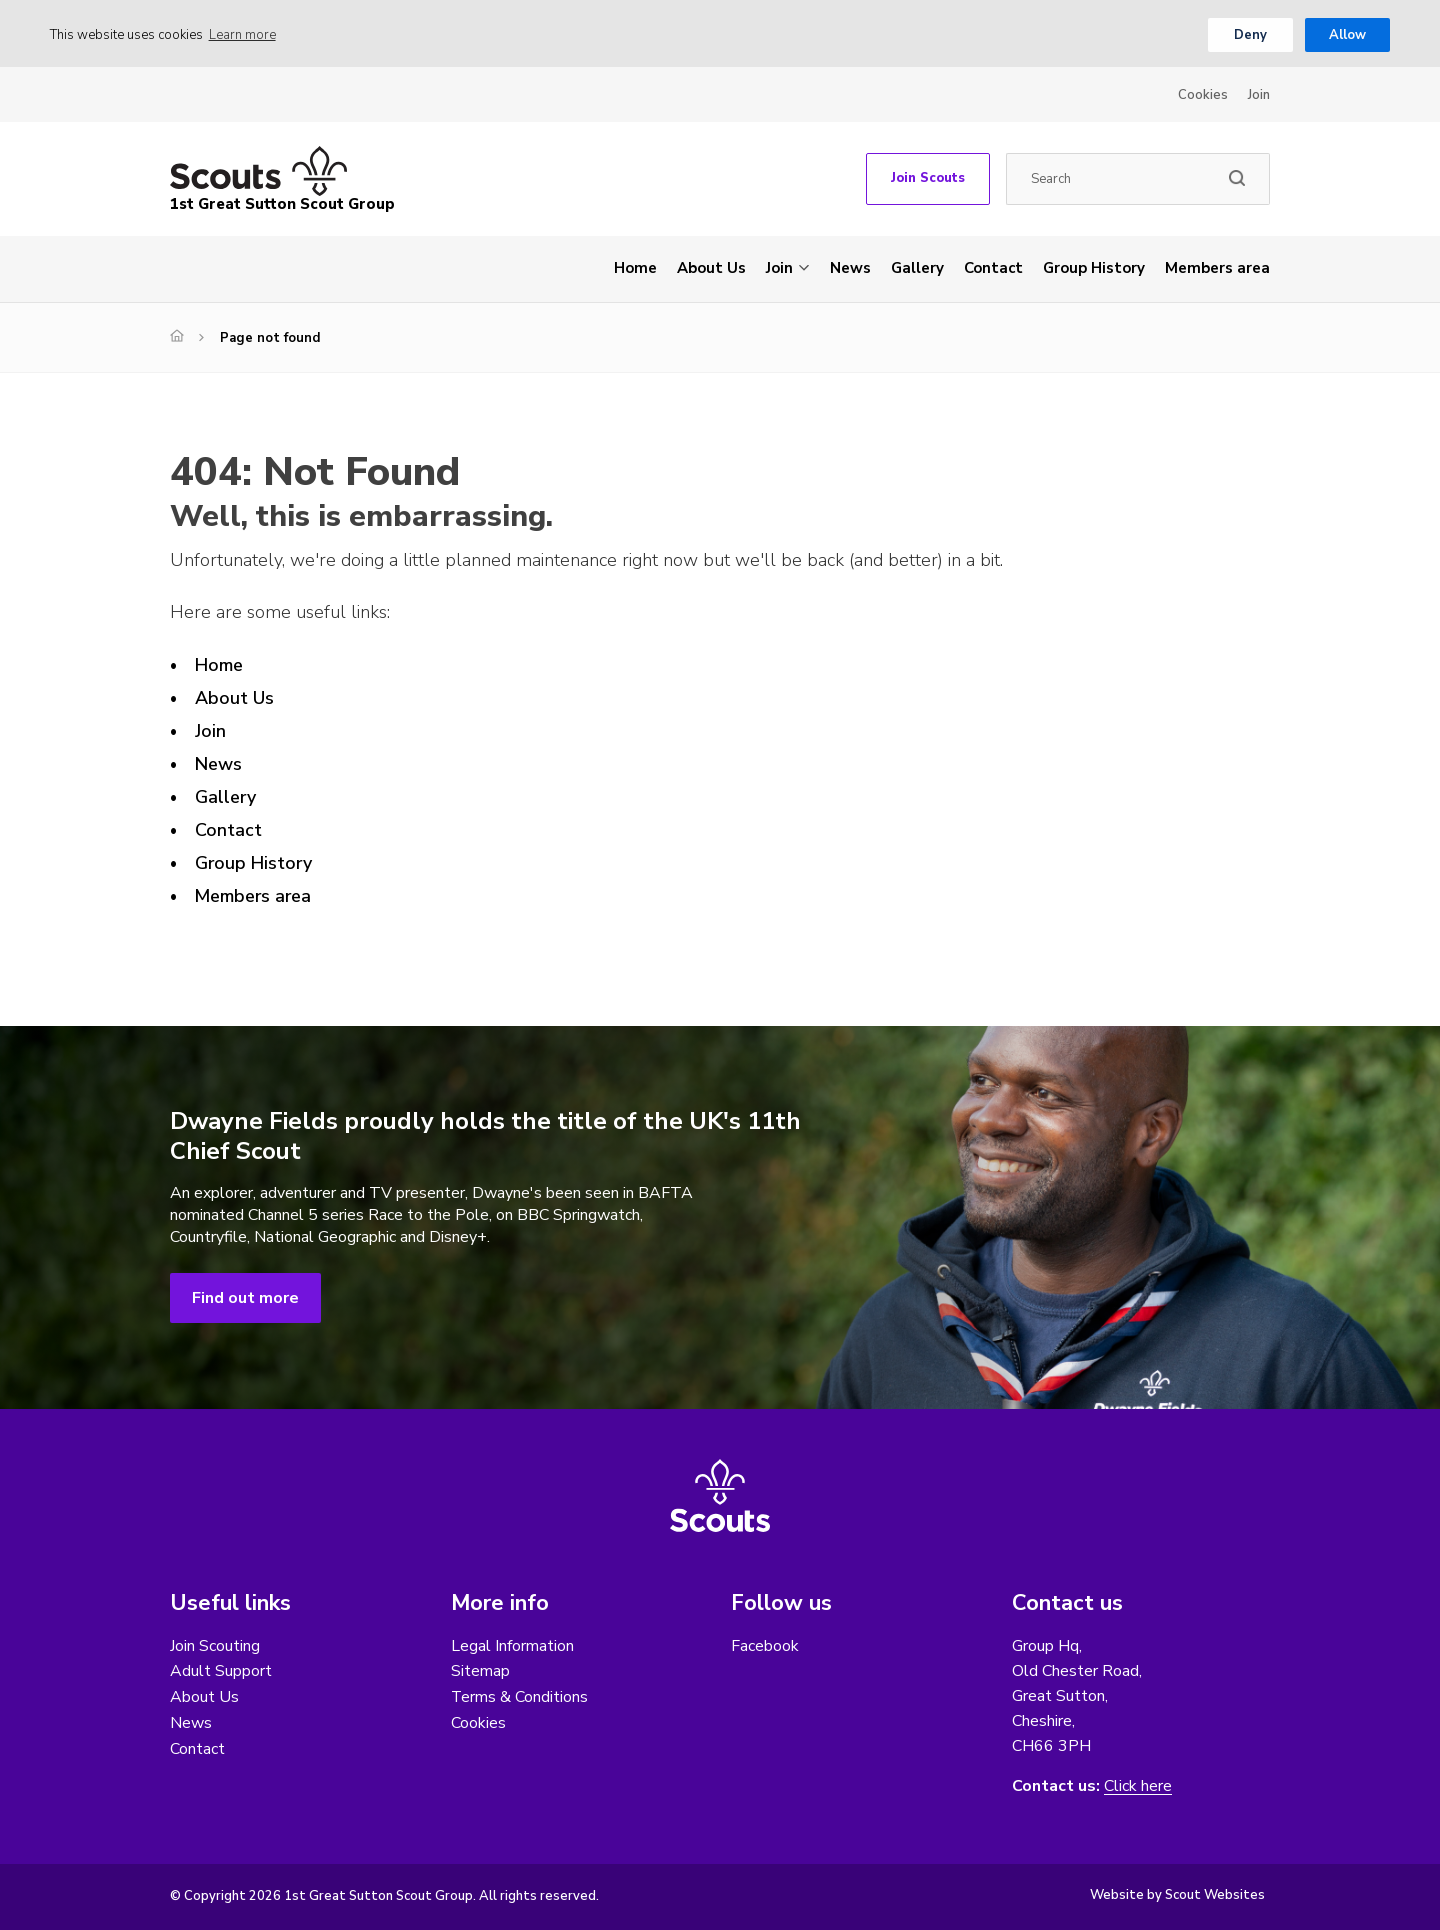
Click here (1138, 1786)
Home (635, 268)
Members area (1217, 268)
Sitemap (480, 1672)
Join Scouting (215, 1646)
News (850, 268)
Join (1259, 95)
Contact (993, 268)
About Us (711, 268)
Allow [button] (1347, 35)
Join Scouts (928, 178)
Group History (1094, 268)
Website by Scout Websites (1177, 1895)
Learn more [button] (242, 35)
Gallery (917, 268)
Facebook (765, 1646)
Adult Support (221, 1672)
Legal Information (512, 1646)
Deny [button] (1250, 35)
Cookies (1203, 95)
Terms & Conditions (520, 1698)
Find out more (245, 1298)
